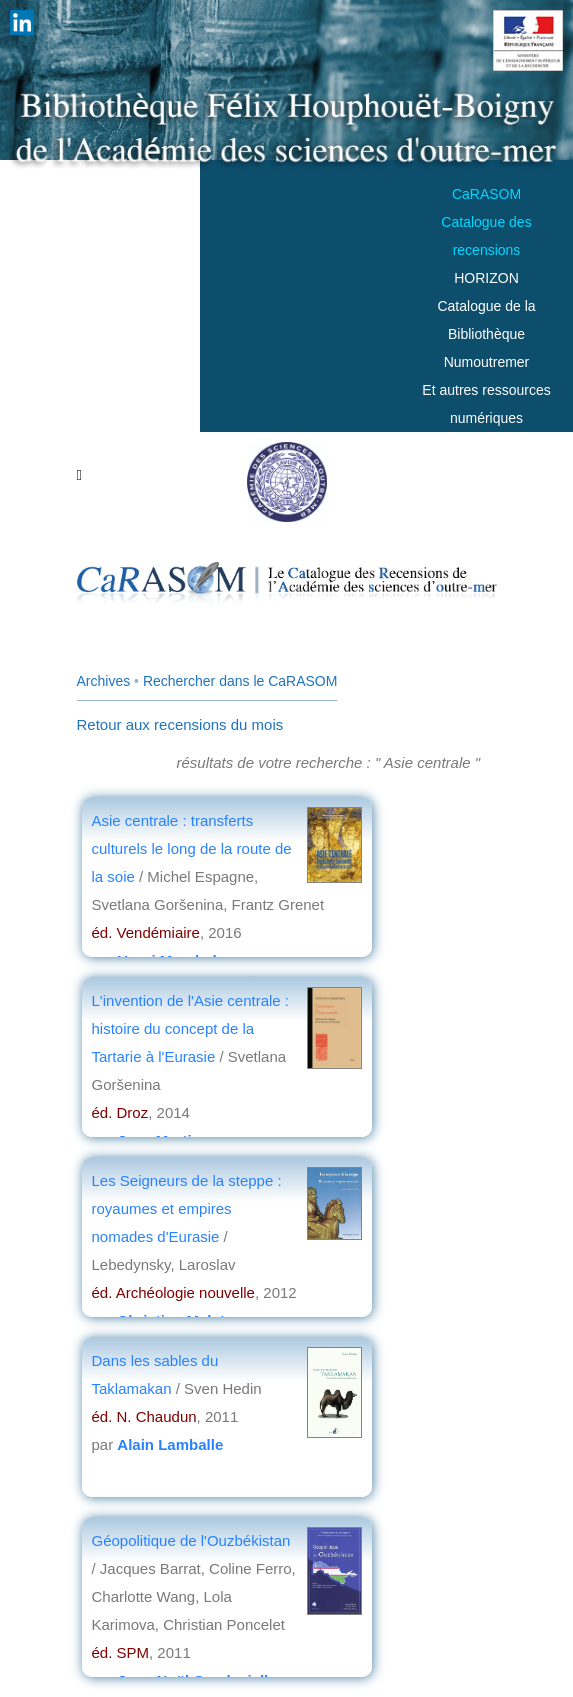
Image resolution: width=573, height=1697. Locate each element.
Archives (104, 681)
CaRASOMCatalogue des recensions (486, 222)
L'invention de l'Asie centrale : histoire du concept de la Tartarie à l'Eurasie (191, 1028)
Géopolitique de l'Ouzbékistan (191, 1540)
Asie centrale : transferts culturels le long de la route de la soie (192, 848)
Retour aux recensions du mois (180, 724)
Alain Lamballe (170, 1444)
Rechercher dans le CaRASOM (240, 681)
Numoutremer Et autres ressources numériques (486, 390)
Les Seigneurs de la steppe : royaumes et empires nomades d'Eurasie (187, 1208)
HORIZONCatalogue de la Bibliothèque (486, 306)
